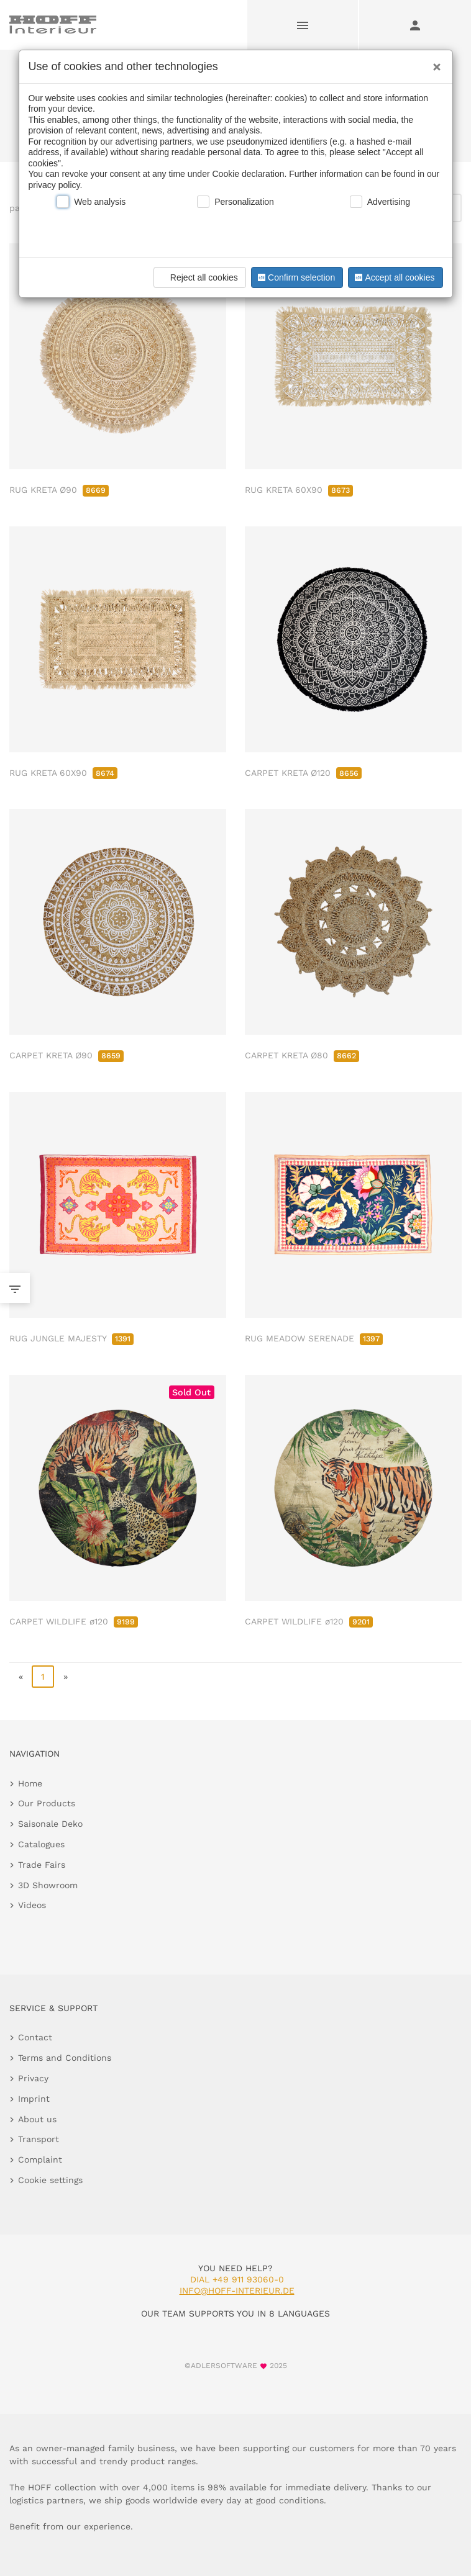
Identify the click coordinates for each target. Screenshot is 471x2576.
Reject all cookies (198, 277)
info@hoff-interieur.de (237, 2290)
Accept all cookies (393, 277)
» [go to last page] (65, 1677)
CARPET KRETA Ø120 (303, 773)
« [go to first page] (21, 1677)
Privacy (33, 2078)
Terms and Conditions (64, 2058)
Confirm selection (295, 277)
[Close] (434, 62)
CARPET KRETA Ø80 (302, 1055)
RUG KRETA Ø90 (59, 490)
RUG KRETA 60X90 (299, 490)
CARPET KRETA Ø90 (66, 1055)
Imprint (34, 2099)
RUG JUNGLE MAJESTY (71, 1338)
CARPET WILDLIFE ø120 (73, 1621)
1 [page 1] (43, 1677)
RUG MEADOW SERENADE (314, 1338)
